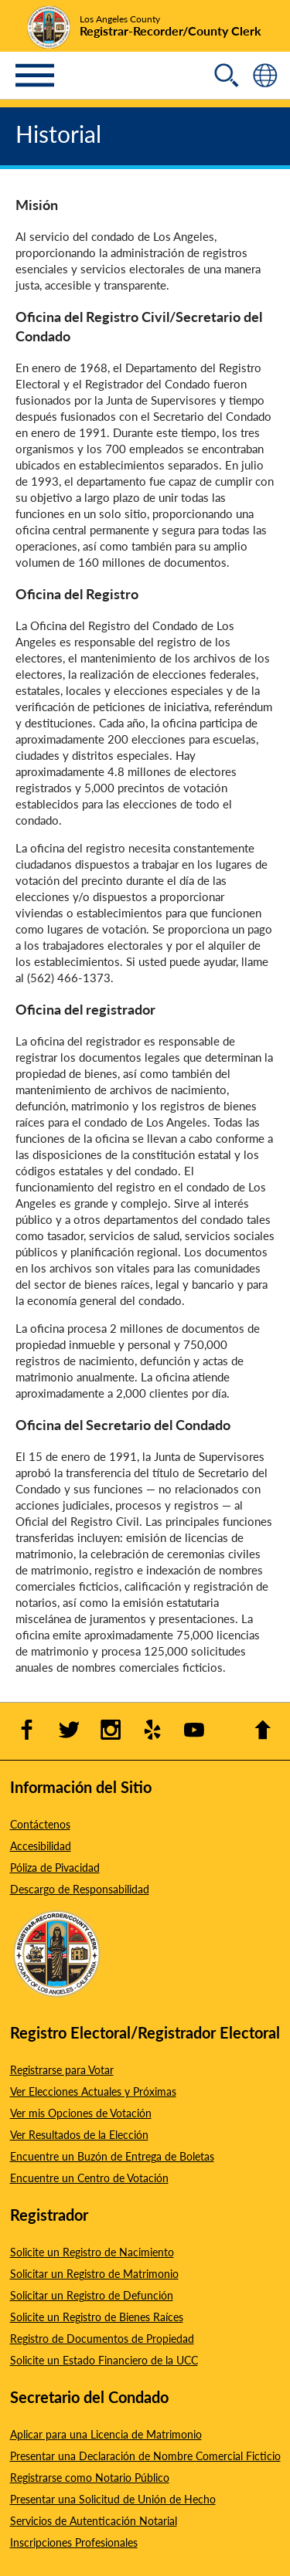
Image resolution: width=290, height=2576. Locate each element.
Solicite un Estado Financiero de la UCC (104, 2360)
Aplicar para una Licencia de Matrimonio (106, 2434)
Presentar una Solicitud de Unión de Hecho (113, 2499)
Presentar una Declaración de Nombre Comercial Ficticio (145, 2455)
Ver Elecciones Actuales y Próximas (93, 2091)
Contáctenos (40, 1824)
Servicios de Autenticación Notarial (93, 2520)
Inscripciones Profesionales (74, 2542)
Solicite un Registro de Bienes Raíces (96, 2316)
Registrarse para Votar (62, 2069)
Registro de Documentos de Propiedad (102, 2338)
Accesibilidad (40, 1845)
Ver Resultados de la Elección (79, 2134)
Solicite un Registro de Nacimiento (92, 2251)
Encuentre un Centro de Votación (89, 2177)
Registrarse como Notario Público (89, 2477)
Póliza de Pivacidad (55, 1867)
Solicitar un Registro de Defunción (91, 2295)
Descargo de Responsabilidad (79, 1888)
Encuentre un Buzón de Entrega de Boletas (112, 2156)
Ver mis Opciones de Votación (81, 2112)
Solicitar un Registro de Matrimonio (94, 2273)
